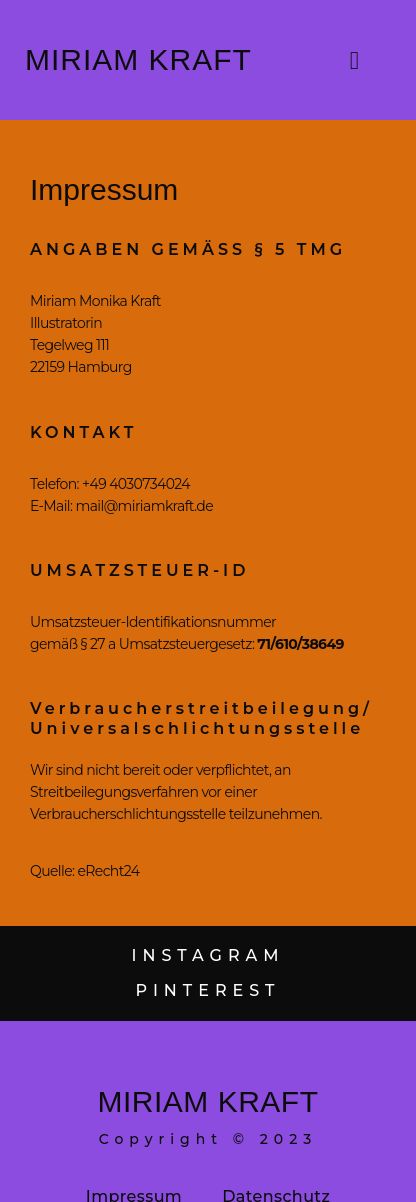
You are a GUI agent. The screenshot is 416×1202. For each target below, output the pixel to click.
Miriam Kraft (138, 59)
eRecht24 (106, 871)
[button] (355, 60)
